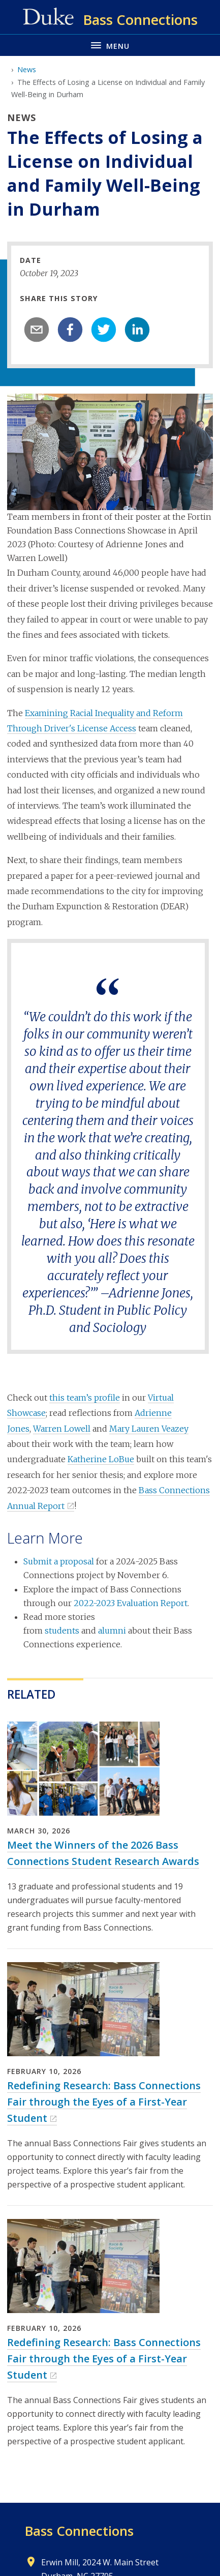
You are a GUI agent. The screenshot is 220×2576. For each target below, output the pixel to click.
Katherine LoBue (101, 1459)
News (26, 69)
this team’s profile (84, 1398)
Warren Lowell (61, 1429)
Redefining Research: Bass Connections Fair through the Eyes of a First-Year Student (104, 2102)
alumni (112, 1630)
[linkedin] (137, 329)
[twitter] (103, 329)
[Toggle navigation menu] (110, 45)
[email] (36, 329)
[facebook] (70, 329)
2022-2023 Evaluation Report (130, 1603)
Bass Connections (79, 2531)
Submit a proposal (58, 1561)
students (62, 1630)
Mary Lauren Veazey (148, 1429)
